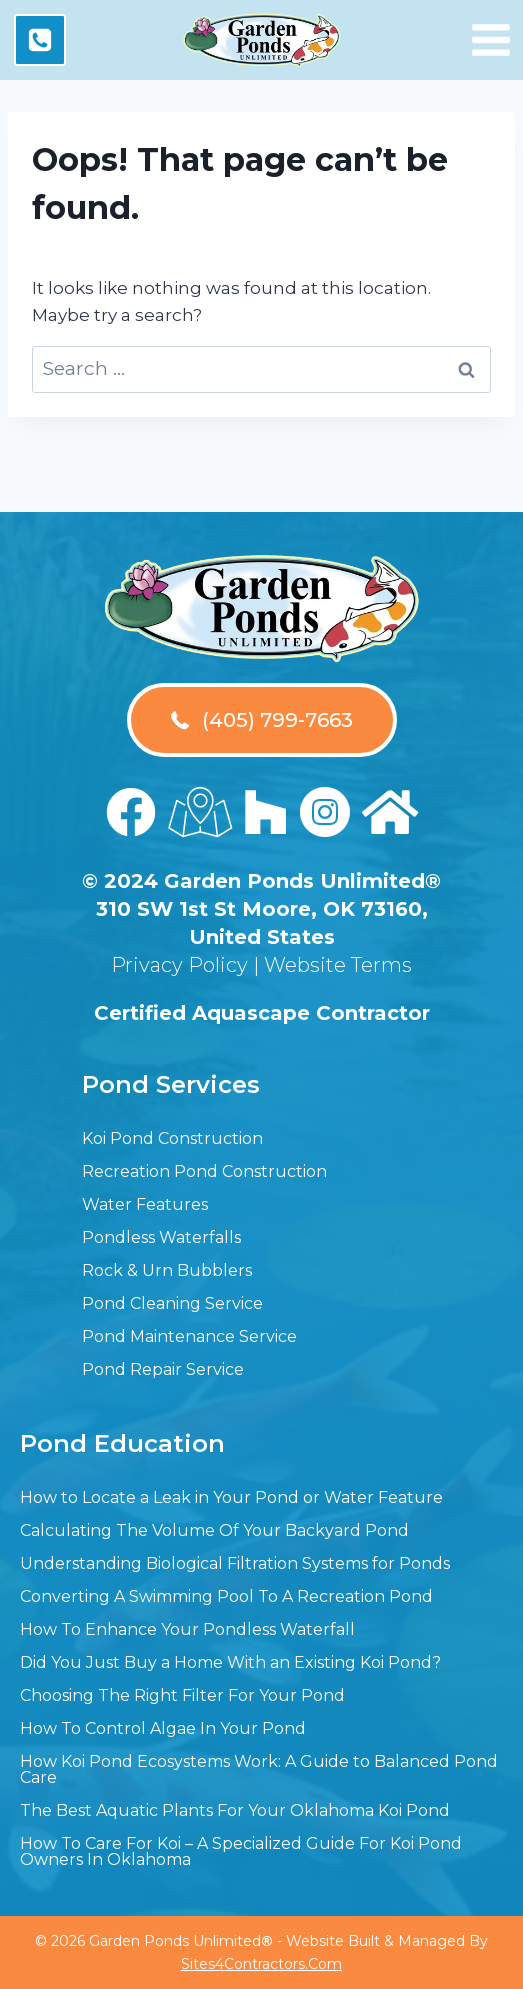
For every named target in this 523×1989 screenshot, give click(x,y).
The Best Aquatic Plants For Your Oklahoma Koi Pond (235, 1810)
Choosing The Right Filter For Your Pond (182, 1695)
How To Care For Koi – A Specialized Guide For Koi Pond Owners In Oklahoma (241, 1851)
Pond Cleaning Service (172, 1303)
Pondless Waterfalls (161, 1237)
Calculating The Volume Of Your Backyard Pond (214, 1530)
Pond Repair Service (163, 1369)
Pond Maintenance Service (189, 1336)
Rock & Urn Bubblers (167, 1270)
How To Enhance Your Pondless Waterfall (187, 1629)
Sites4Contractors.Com (261, 1964)
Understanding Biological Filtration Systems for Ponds (235, 1563)
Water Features (145, 1204)
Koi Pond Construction (172, 1138)
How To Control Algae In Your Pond (163, 1728)
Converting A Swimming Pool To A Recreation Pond (226, 1596)
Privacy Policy (179, 965)
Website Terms (338, 965)
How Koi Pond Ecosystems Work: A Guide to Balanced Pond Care (259, 1769)
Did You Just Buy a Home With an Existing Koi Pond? (230, 1662)
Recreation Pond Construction (204, 1171)
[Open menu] (491, 40)
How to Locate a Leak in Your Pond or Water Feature (231, 1497)
